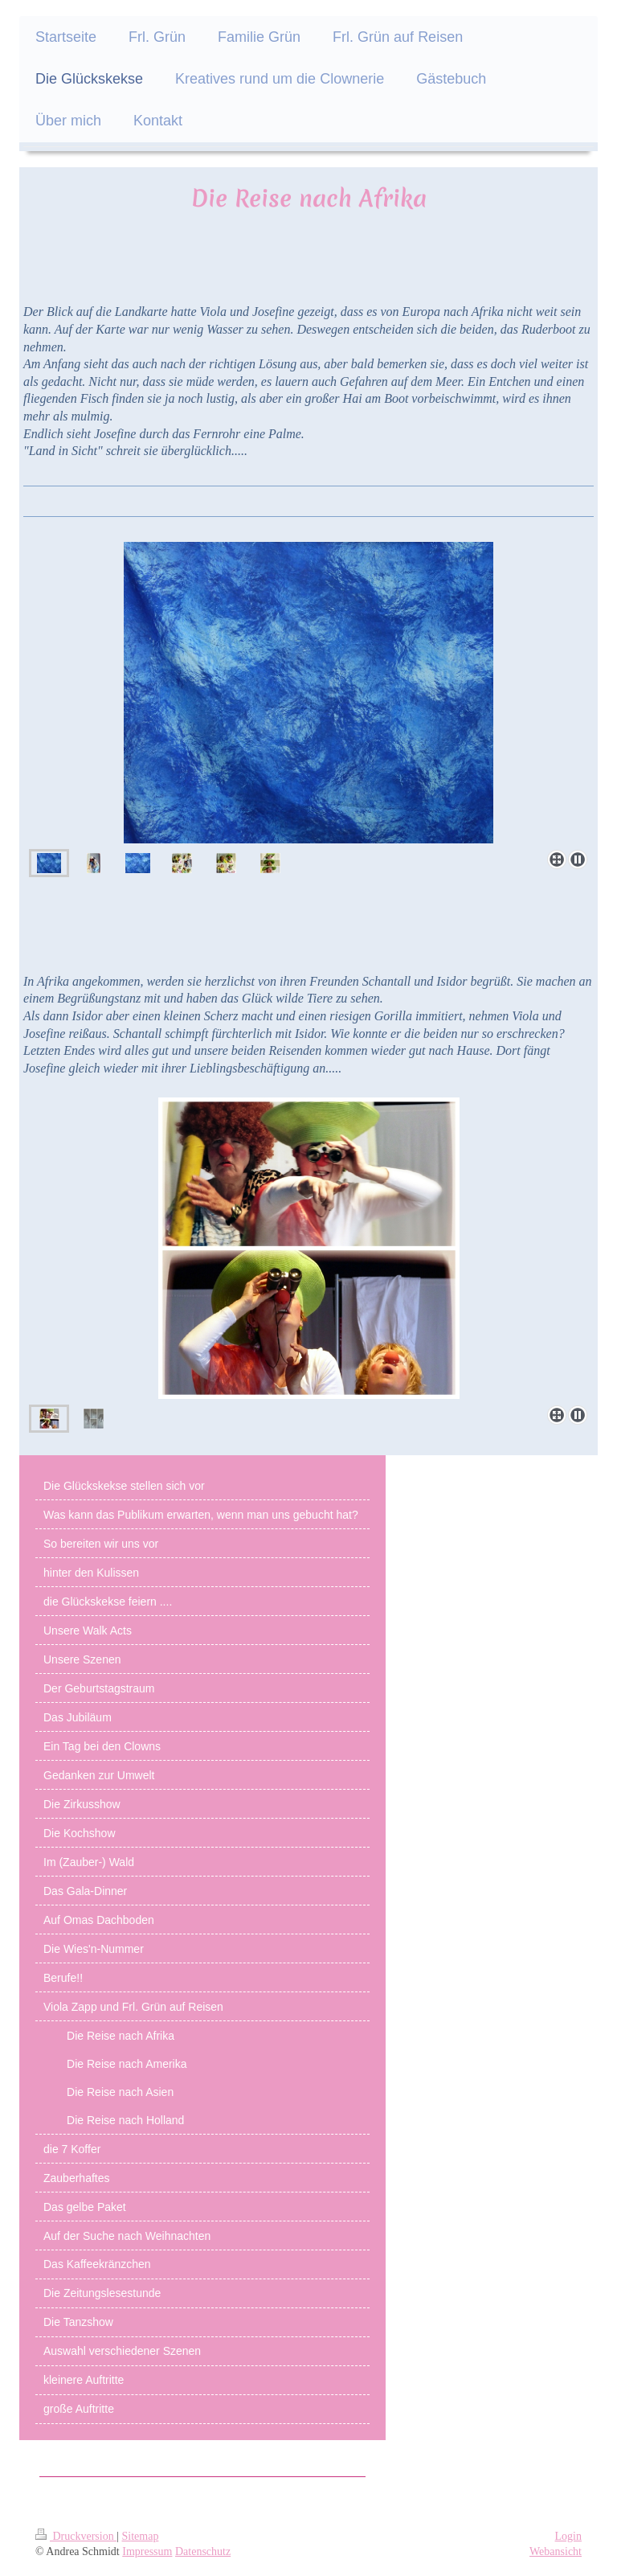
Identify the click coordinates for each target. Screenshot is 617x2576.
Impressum (147, 2551)
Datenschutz (203, 2551)
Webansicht (555, 2551)
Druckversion (75, 2536)
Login (568, 2536)
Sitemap (140, 2536)
